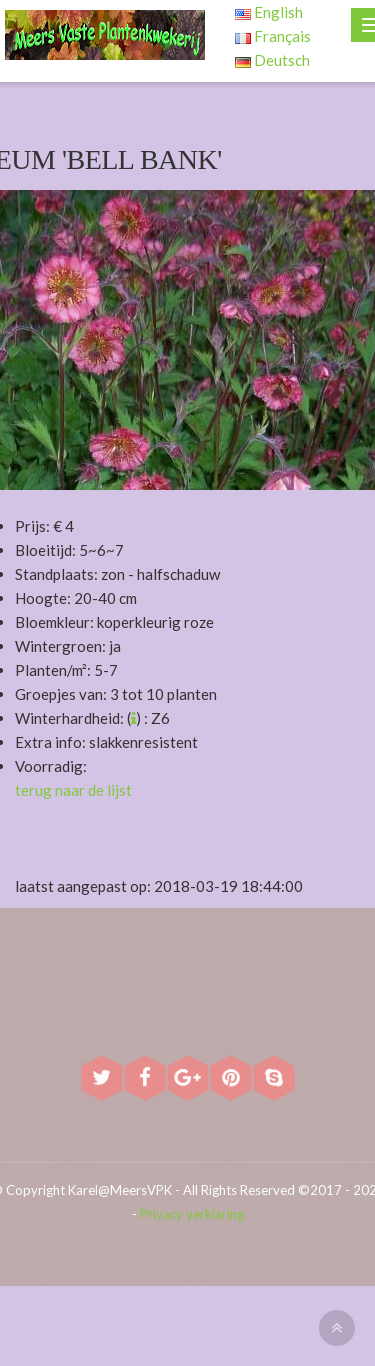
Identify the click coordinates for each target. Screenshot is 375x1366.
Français (273, 36)
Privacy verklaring (192, 1214)
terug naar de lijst (73, 790)
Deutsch (272, 60)
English (269, 12)
